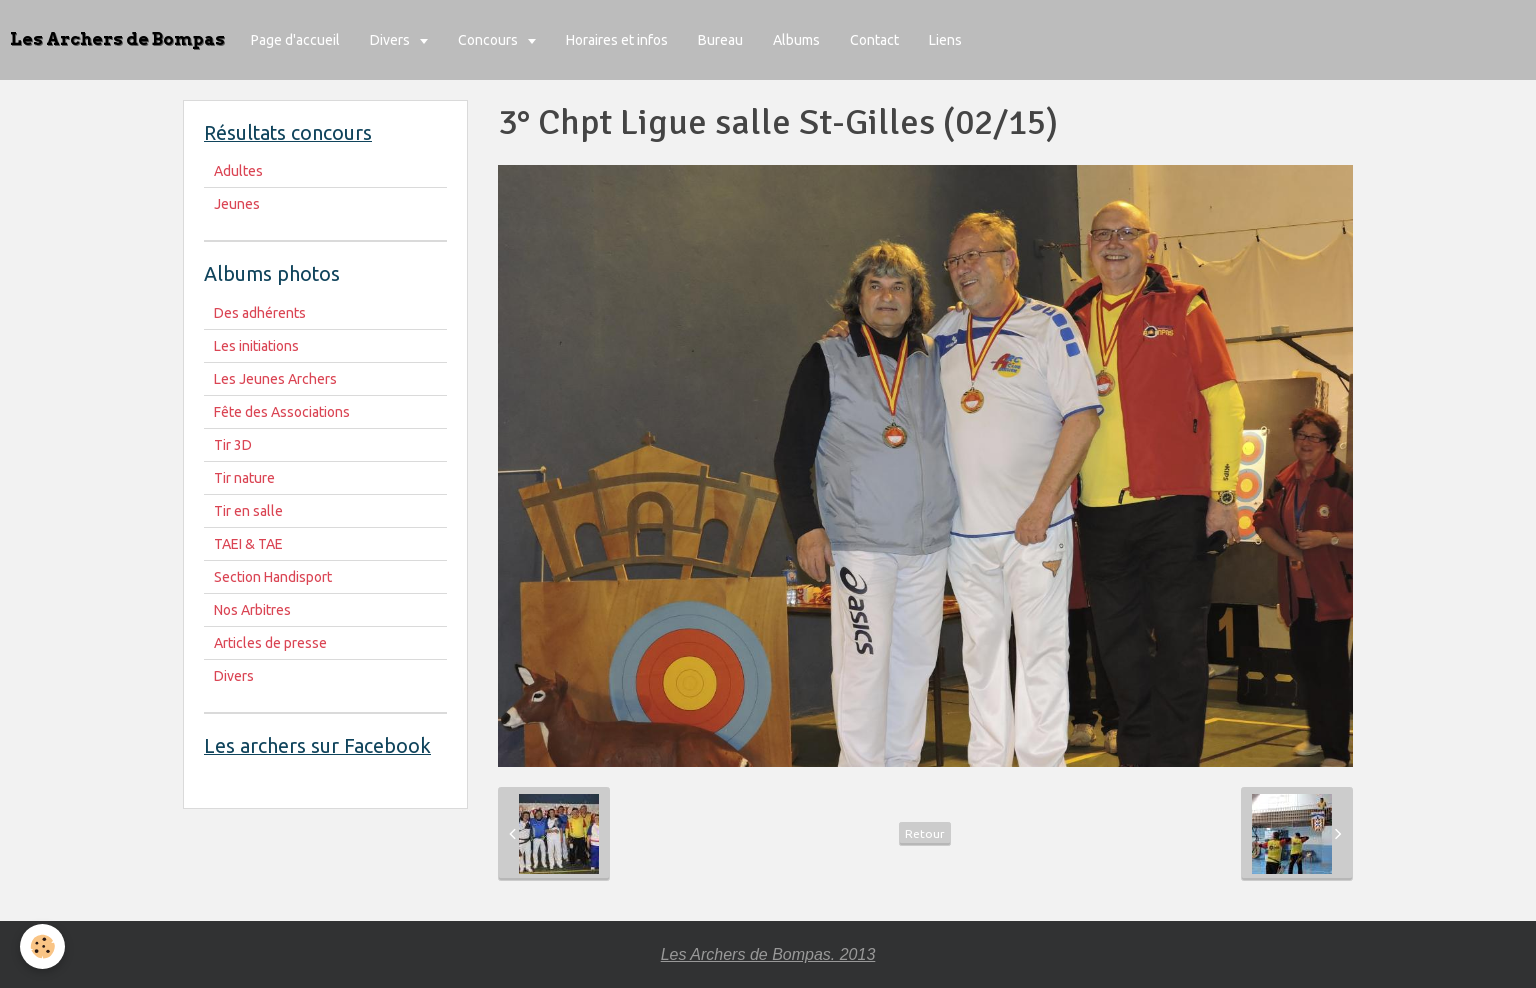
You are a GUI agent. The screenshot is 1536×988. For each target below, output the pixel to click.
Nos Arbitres (252, 610)
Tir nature (244, 478)
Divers (391, 40)
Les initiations (256, 346)
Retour (925, 833)
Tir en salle (248, 511)
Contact (874, 40)
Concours (489, 40)
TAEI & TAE (248, 544)
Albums (796, 40)
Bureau (720, 40)
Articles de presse (270, 643)
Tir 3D (233, 445)
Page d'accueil (295, 40)
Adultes (238, 171)
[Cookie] (42, 946)
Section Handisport (273, 577)
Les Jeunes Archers (275, 379)
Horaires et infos (617, 40)
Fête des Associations (282, 412)
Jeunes (237, 204)
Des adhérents (260, 313)
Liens (945, 40)
